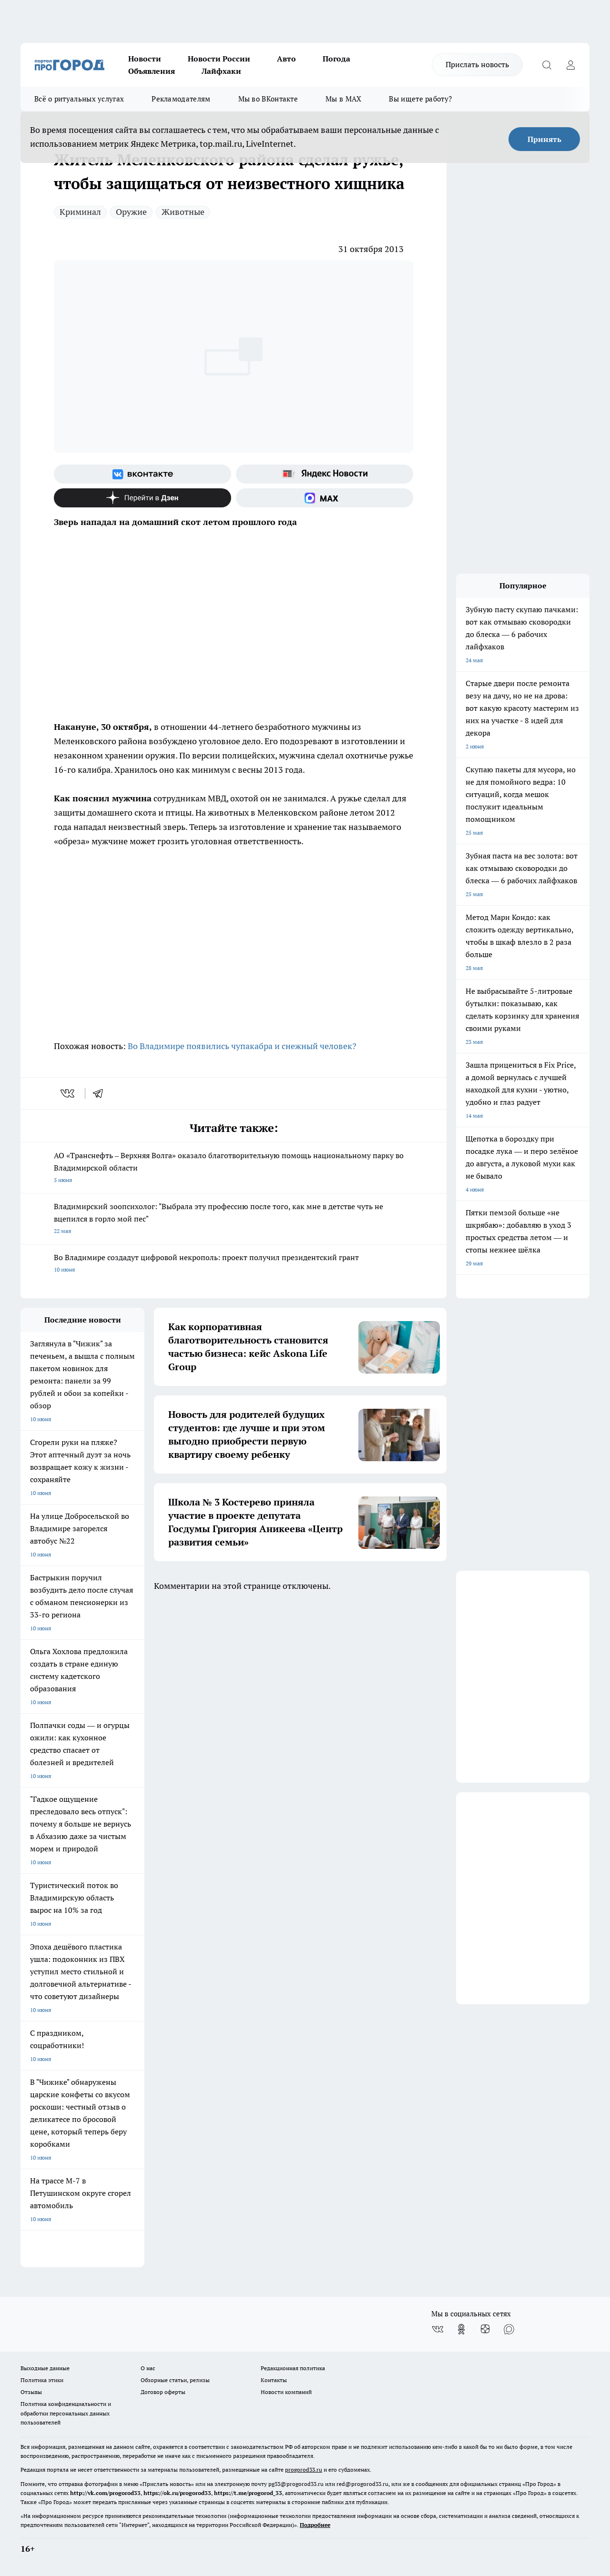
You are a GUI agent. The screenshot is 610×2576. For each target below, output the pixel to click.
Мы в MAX (343, 98)
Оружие (131, 211)
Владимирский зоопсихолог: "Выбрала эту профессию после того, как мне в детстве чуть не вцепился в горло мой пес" (233, 1219)
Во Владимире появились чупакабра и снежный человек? (242, 1046)
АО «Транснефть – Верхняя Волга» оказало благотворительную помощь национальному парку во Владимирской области (233, 1168)
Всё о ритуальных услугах (79, 98)
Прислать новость (477, 64)
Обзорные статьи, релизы (175, 2380)
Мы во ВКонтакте (268, 98)
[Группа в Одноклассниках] (461, 2329)
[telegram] (101, 1093)
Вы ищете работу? (420, 98)
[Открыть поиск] (546, 64)
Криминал (80, 211)
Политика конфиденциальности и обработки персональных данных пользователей (65, 2412)
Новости (144, 58)
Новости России (219, 58)
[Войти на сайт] (570, 64)
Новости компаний (286, 2391)
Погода (336, 58)
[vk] (68, 1093)
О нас (148, 2368)
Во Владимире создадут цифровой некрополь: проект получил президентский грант (233, 1264)
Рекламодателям (181, 98)
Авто (286, 58)
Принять (544, 139)
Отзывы (31, 2391)
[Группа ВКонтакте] (142, 474)
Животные (183, 211)
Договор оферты (163, 2391)
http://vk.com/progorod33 (105, 2492)
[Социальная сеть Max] (324, 497)
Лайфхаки (221, 71)
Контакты (274, 2380)
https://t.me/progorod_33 (248, 2492)
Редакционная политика (293, 2368)
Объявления (151, 71)
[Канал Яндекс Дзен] (142, 497)
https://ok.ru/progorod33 (177, 2492)
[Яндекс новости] (324, 474)
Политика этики (41, 2380)
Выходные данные (45, 2368)
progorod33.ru (303, 2469)
